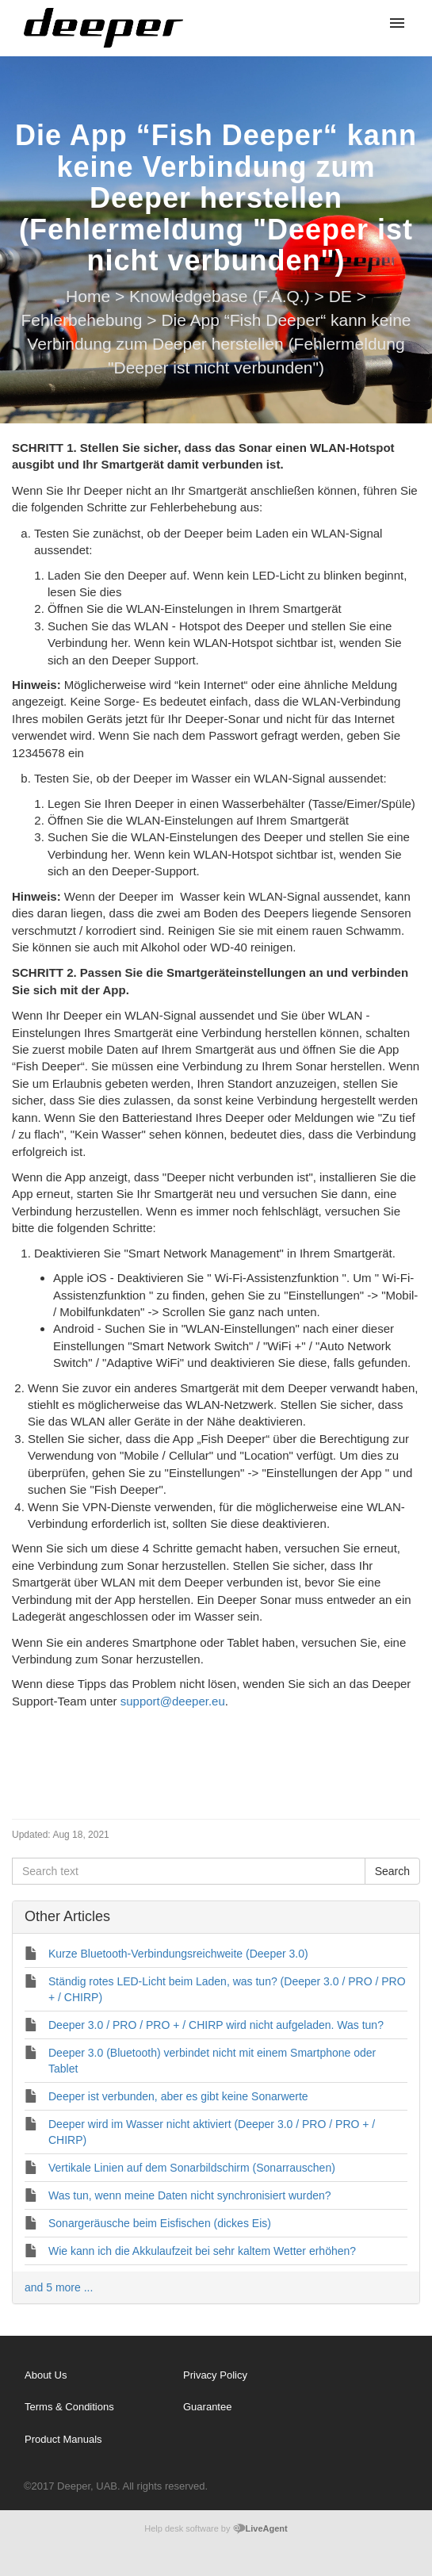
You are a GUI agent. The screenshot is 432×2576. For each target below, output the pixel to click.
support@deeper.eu (172, 1701)
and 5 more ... (59, 2287)
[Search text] (188, 1871)
